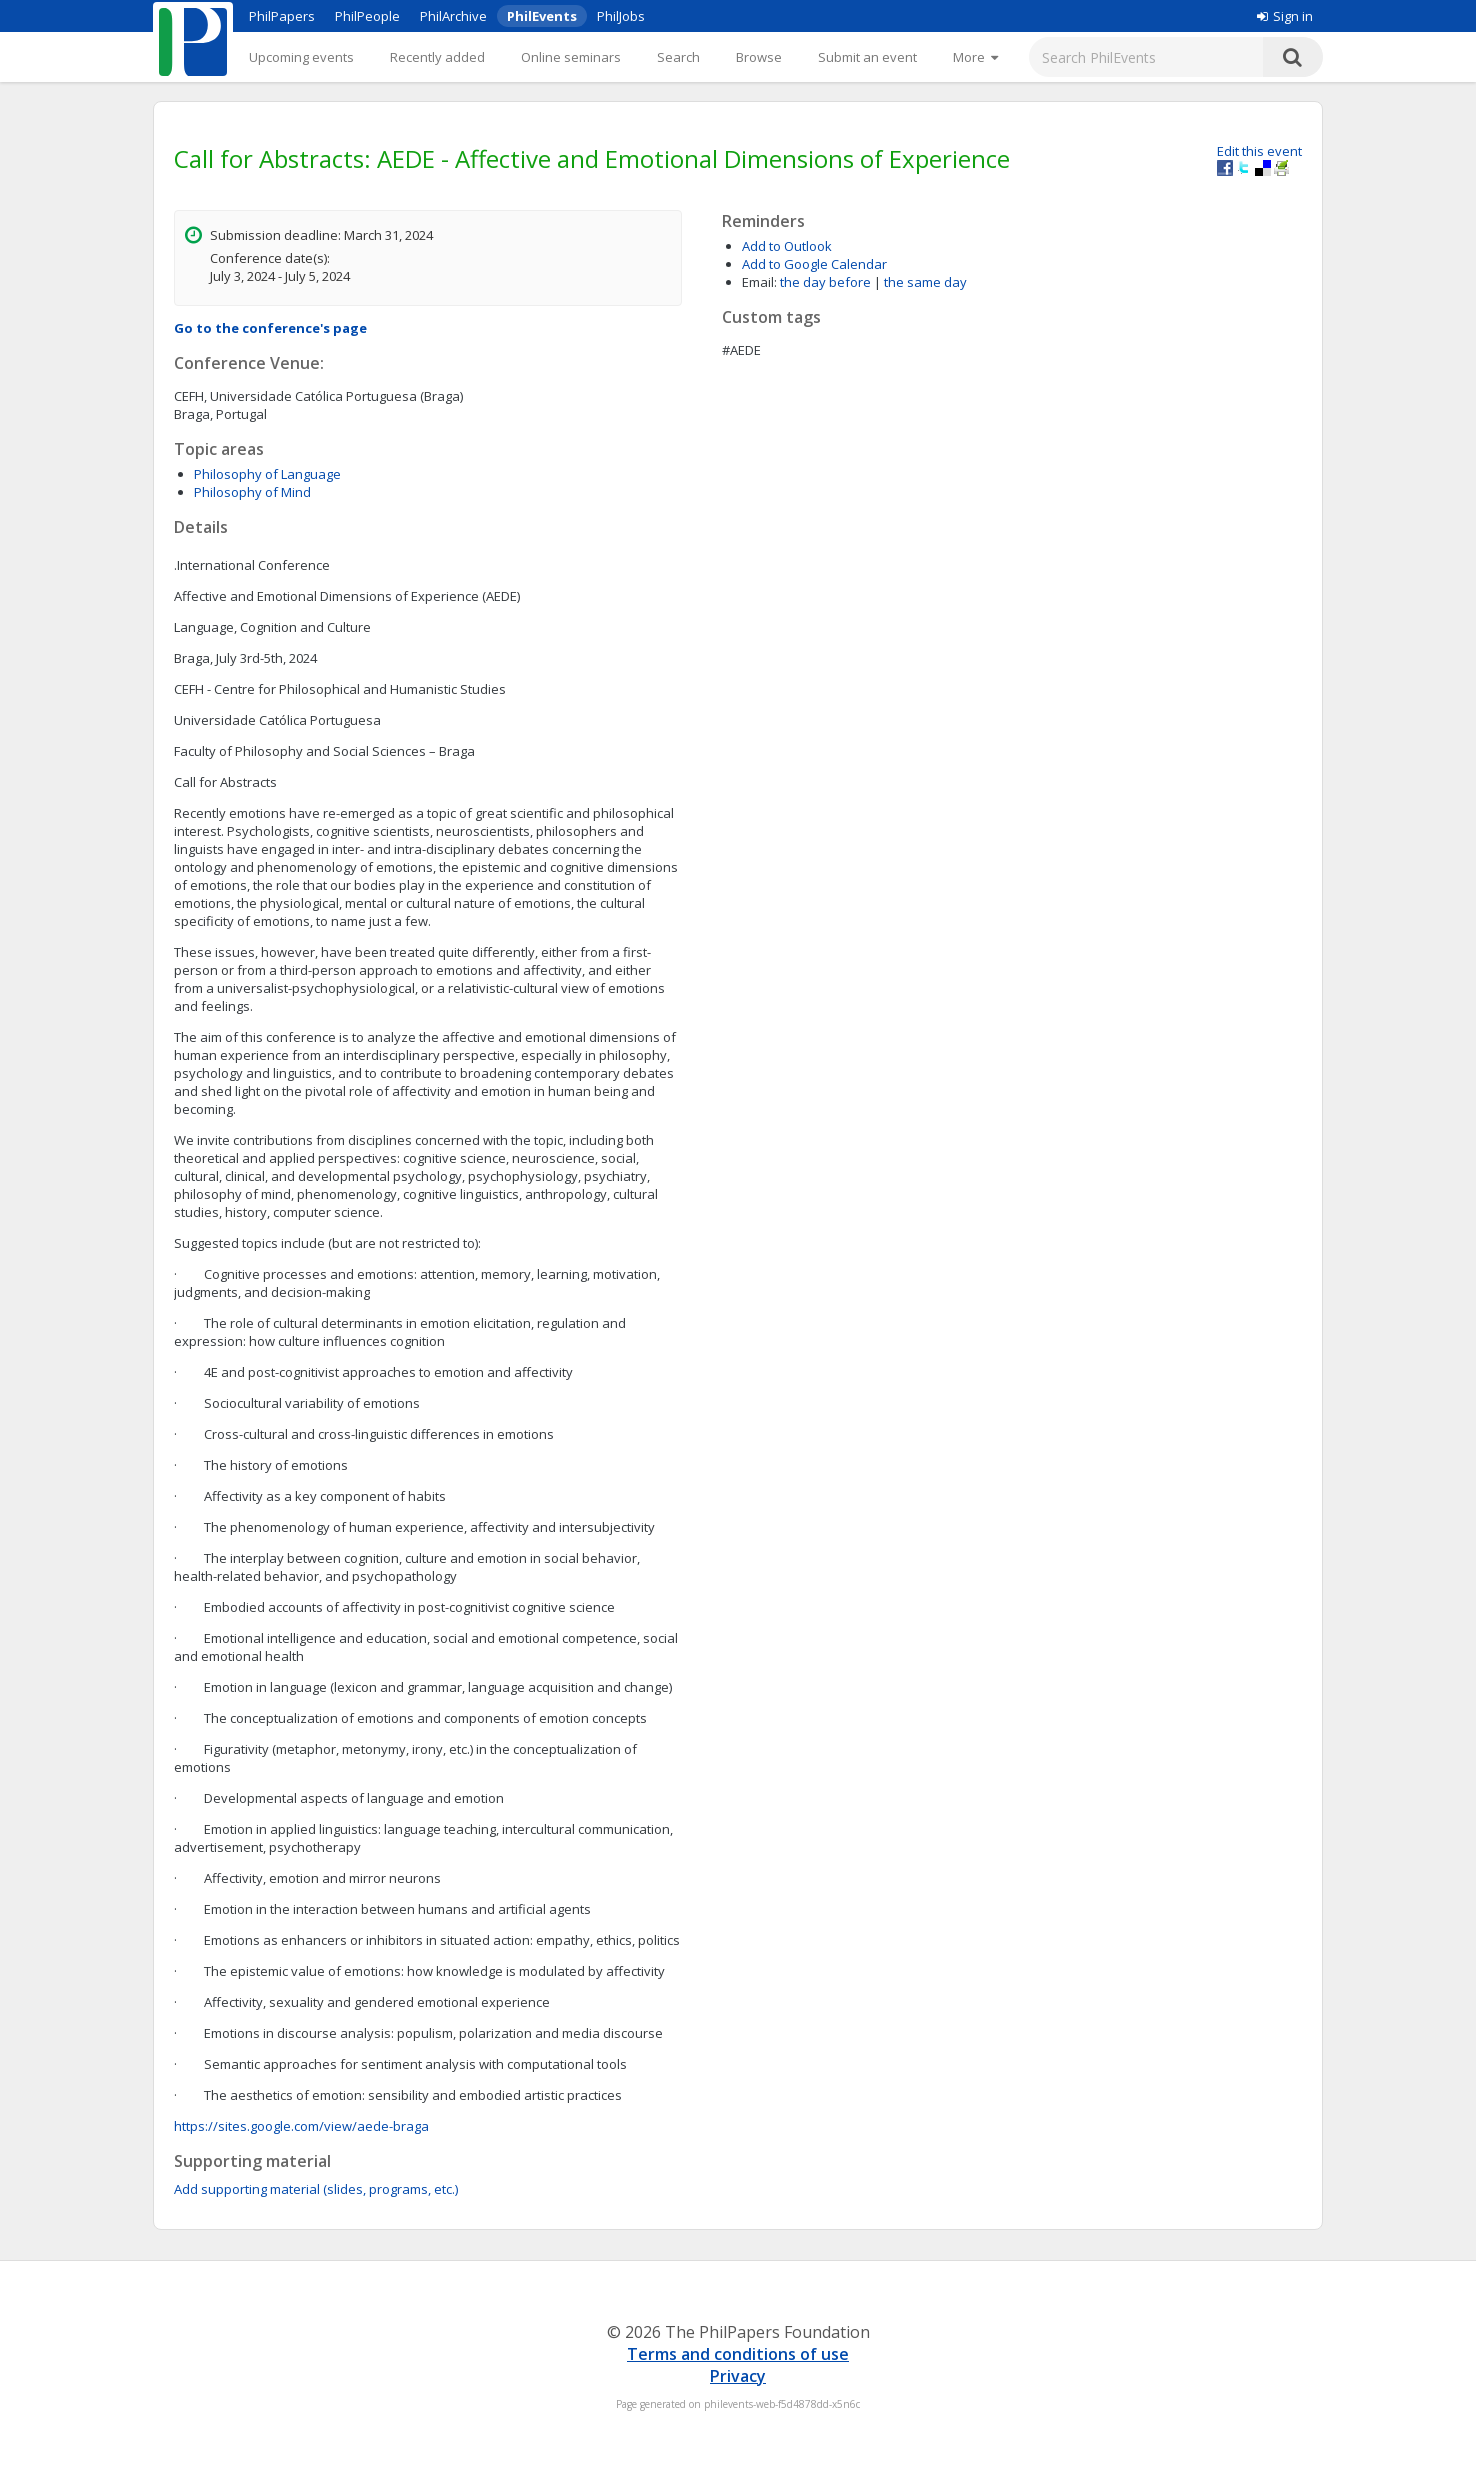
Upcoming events (301, 57)
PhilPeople (367, 16)
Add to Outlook (787, 246)
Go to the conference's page (270, 328)
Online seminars (571, 57)
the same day (925, 282)
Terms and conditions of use (738, 2354)
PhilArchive (453, 16)
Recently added (437, 57)
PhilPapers (282, 16)
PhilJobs (621, 16)
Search (678, 57)
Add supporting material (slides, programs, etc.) (316, 2189)
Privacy (738, 2376)
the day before (825, 282)
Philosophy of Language (267, 474)
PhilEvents (542, 16)
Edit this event (1259, 151)
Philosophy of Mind (252, 492)
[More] (975, 57)
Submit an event (867, 57)
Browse (759, 57)
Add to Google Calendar (814, 264)
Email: (759, 282)
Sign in (1285, 16)
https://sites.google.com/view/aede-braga (301, 2126)
